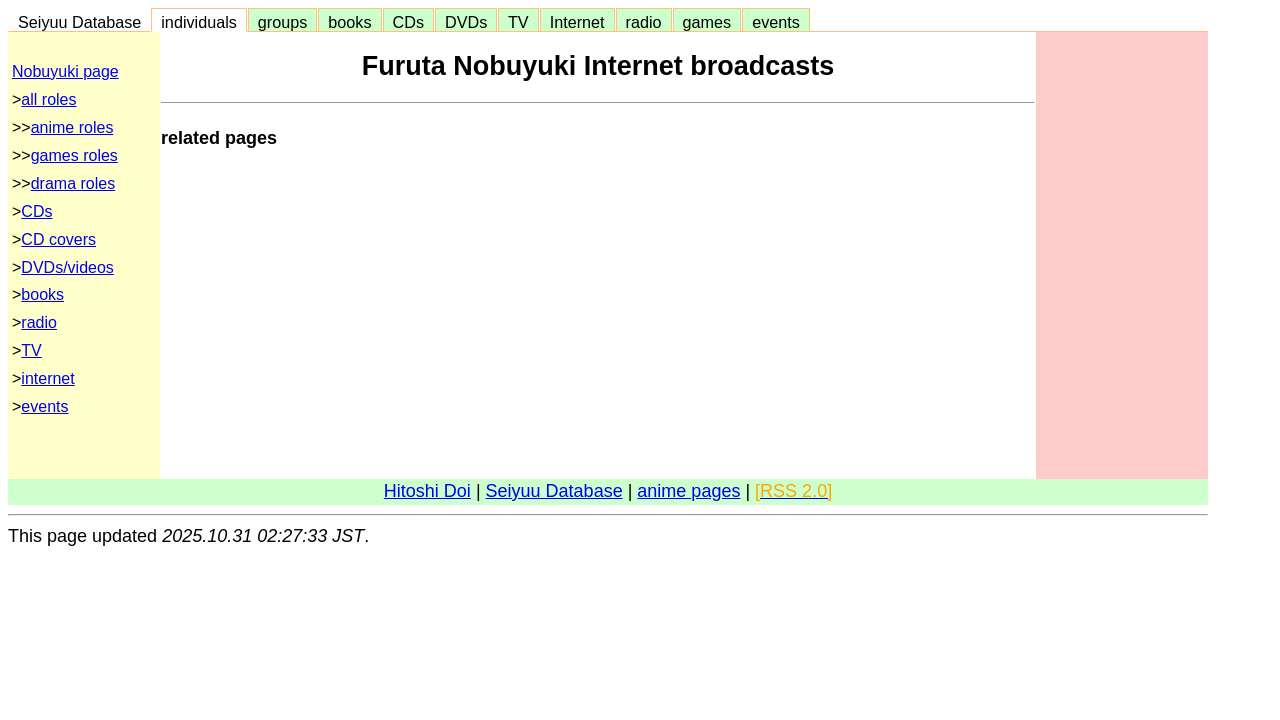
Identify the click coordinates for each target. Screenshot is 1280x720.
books (349, 22)
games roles (74, 155)
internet (47, 378)
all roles (48, 99)
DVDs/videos (67, 267)
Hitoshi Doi (427, 491)
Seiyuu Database (79, 22)
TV (518, 22)
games (707, 22)
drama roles (73, 183)
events (776, 22)
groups (283, 22)
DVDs (466, 22)
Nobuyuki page (65, 71)
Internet (577, 22)
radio (644, 22)
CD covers (58, 239)
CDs (408, 22)
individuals (199, 22)
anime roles (72, 127)
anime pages (688, 491)
